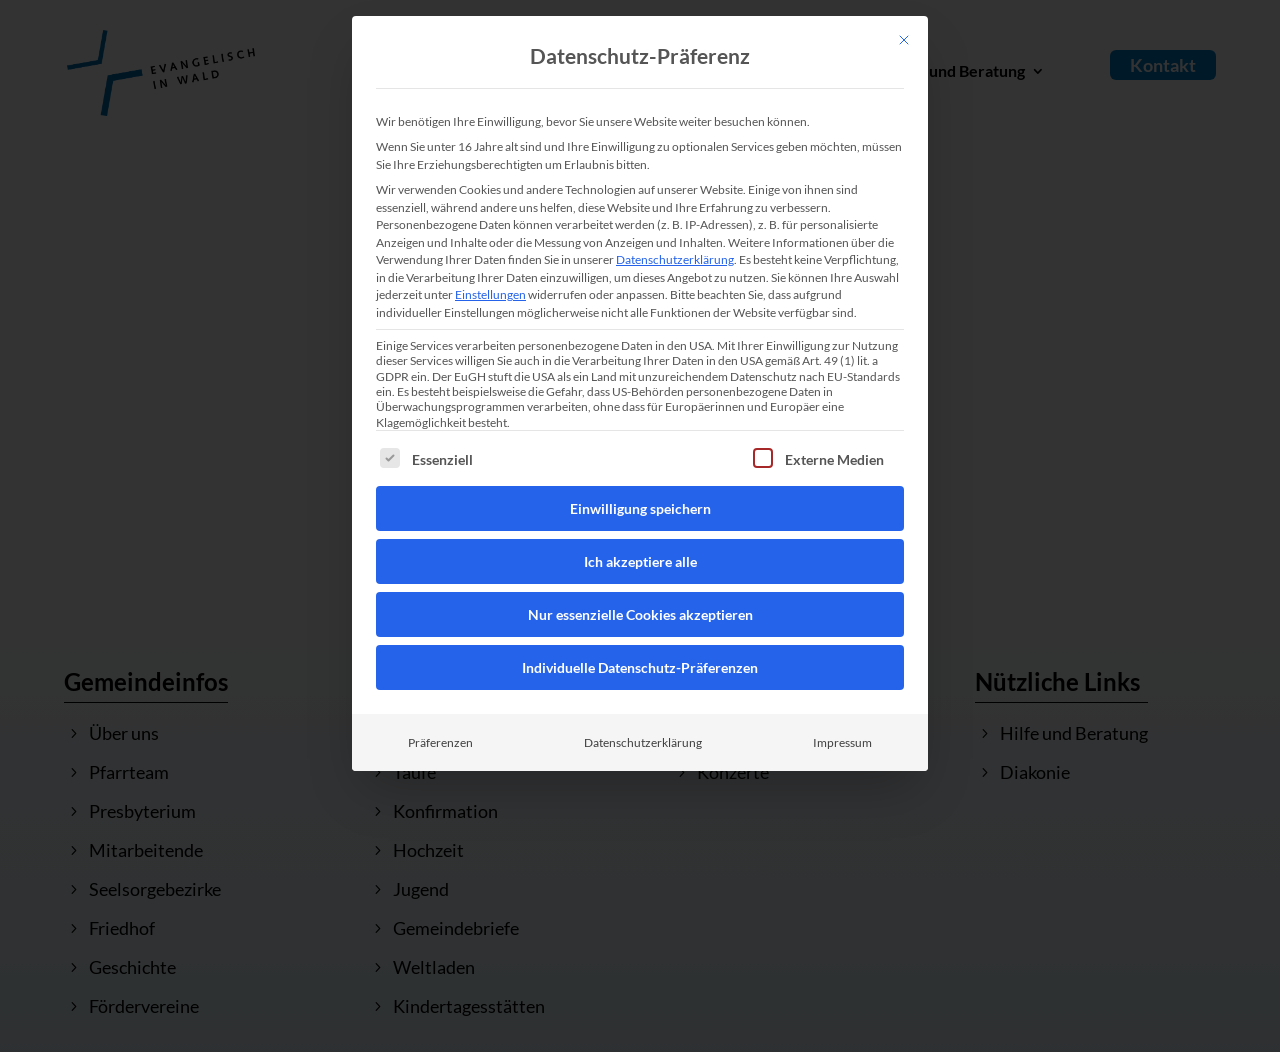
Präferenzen (440, 742)
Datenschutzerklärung (675, 259)
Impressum (842, 742)
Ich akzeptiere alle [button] (640, 561)
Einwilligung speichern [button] (640, 508)
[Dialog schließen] (904, 40)
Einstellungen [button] (490, 294)
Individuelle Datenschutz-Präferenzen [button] (640, 667)
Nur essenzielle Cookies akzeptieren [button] (640, 614)
